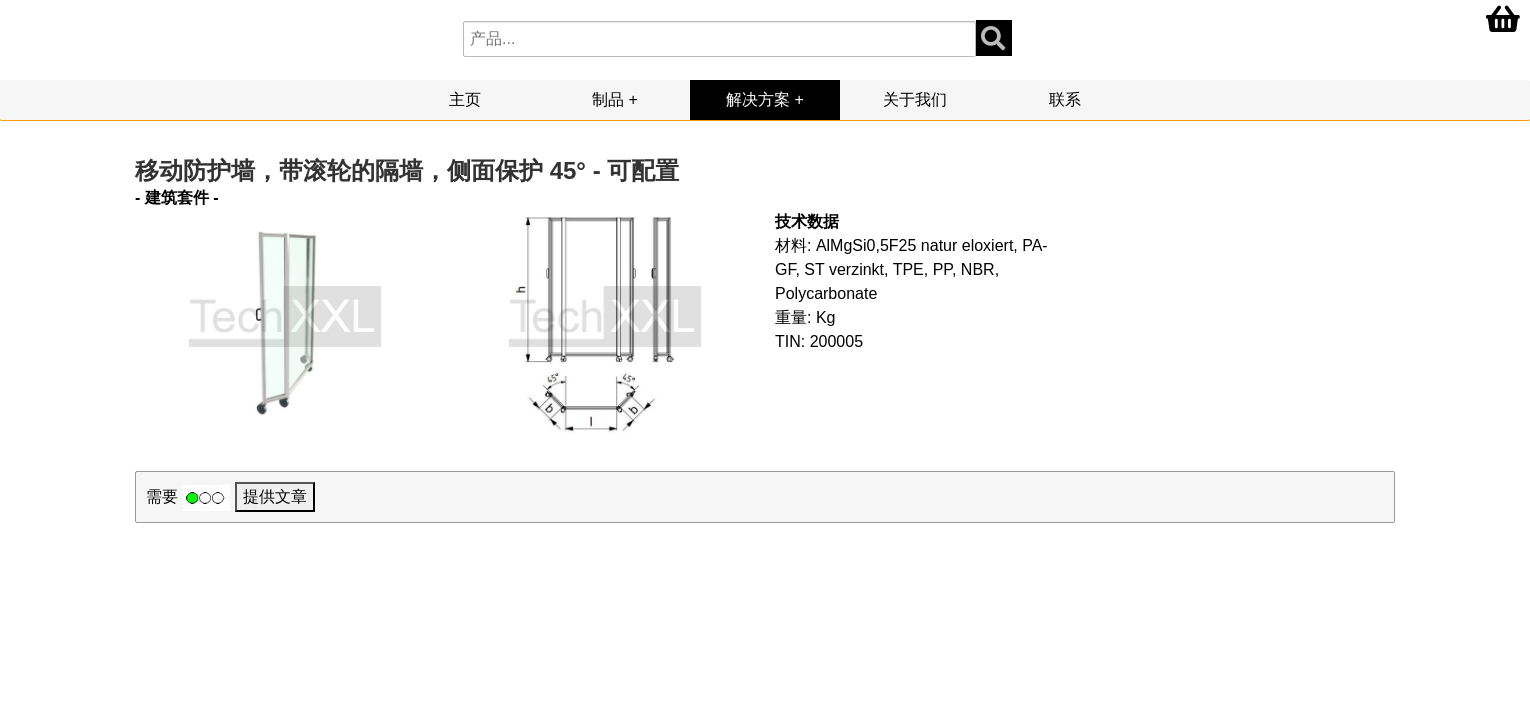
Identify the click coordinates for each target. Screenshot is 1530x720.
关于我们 (915, 99)
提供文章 (275, 496)
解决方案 (758, 99)
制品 (608, 99)
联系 (1065, 99)
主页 (465, 99)
